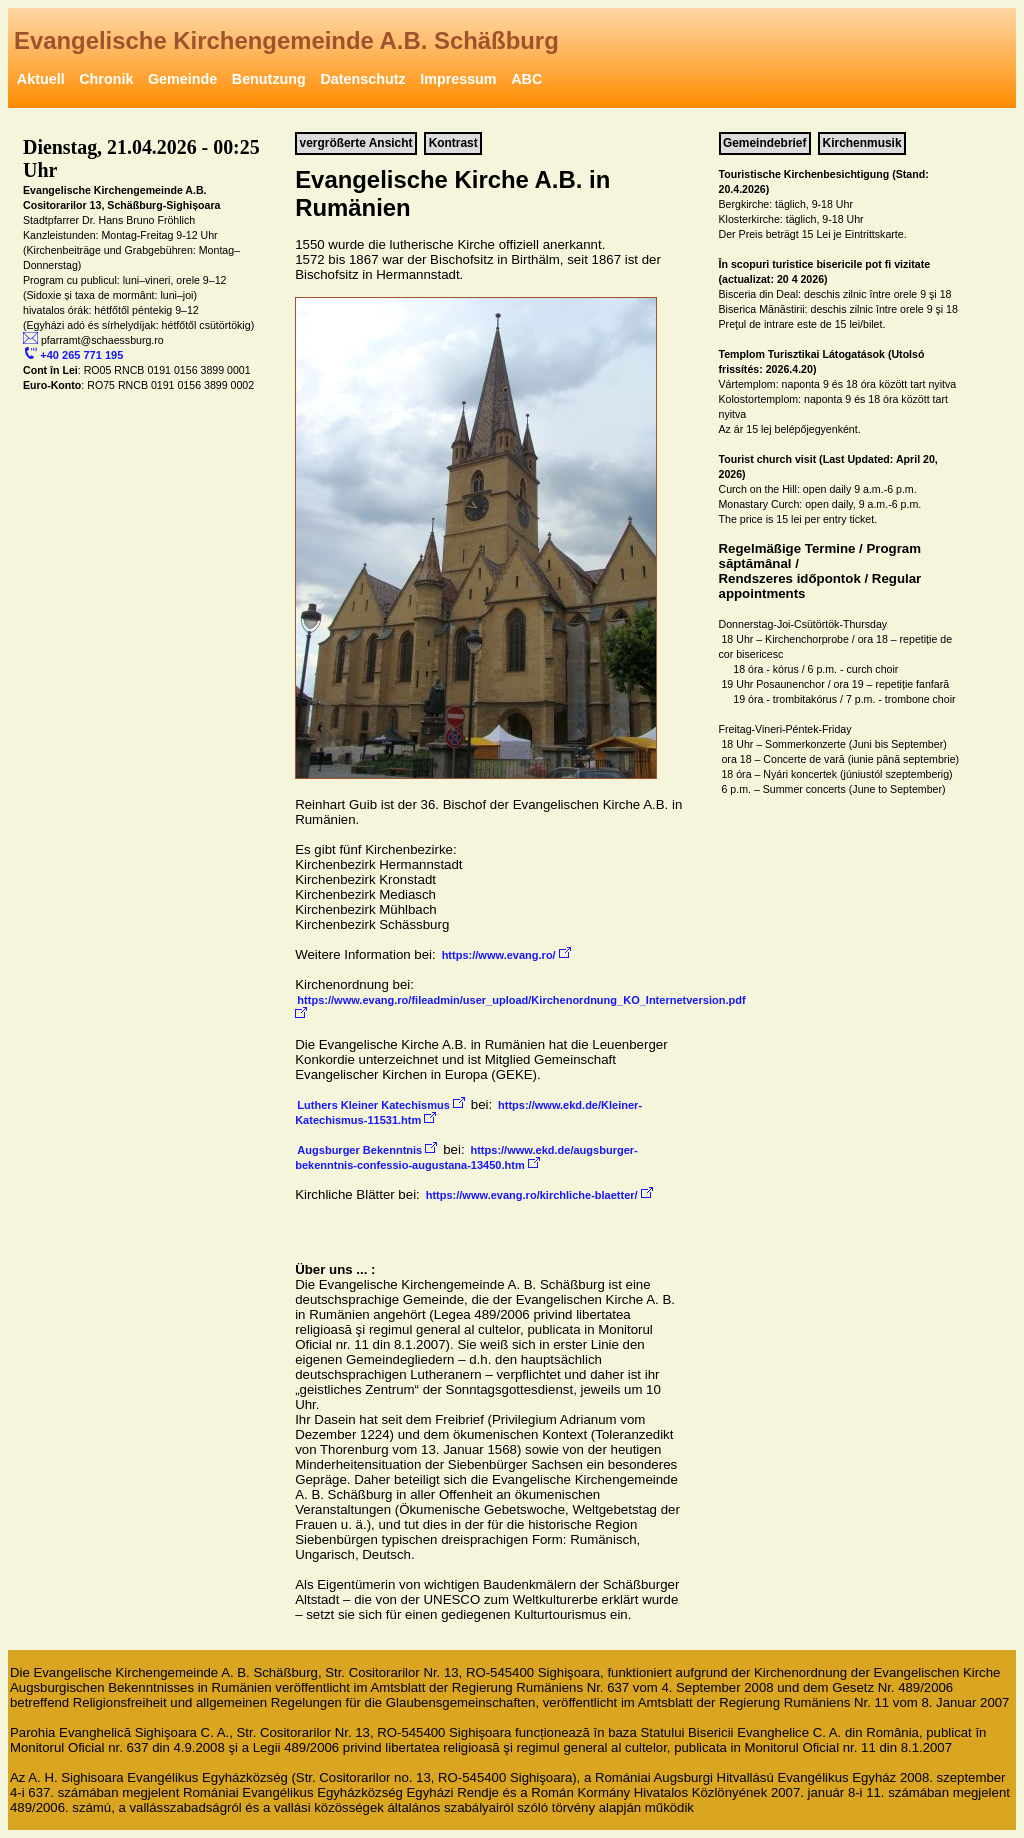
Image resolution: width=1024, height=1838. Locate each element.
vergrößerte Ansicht (356, 144)
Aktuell (41, 79)
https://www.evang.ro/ (506, 954)
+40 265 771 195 (74, 354)
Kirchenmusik (862, 144)
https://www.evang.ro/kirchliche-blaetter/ (539, 1194)
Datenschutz (362, 79)
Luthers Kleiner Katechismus (381, 1104)
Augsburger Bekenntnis (367, 1149)
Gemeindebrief (765, 144)
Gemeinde (182, 79)
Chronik (106, 79)
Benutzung (269, 79)
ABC (526, 79)
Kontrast (453, 144)
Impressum (458, 79)
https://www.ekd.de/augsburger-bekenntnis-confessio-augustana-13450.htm (466, 1157)
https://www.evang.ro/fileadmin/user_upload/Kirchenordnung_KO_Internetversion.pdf (522, 1006)
